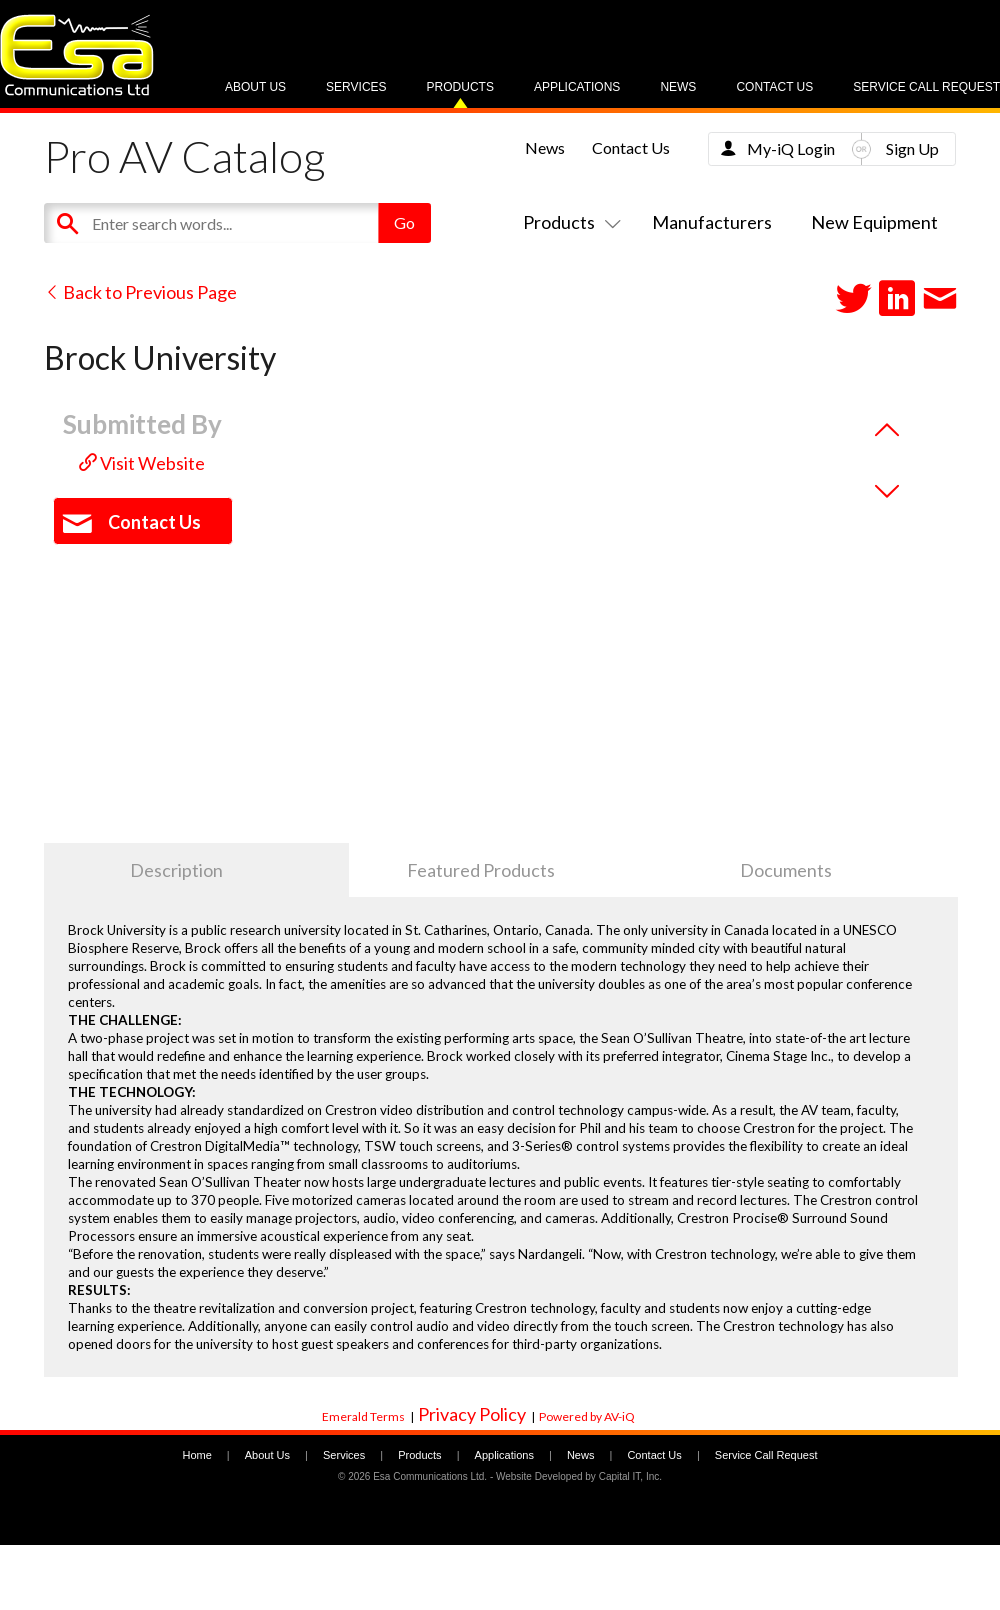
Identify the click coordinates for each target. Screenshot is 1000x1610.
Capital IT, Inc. (630, 1476)
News (678, 87)
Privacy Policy (472, 1414)
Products (460, 87)
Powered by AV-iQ (587, 1416)
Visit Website (142, 463)
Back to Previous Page (140, 292)
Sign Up (912, 148)
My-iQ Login (791, 148)
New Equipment (874, 222)
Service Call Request (926, 87)
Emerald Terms (363, 1416)
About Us (255, 87)
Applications (577, 87)
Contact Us (774, 87)
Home (196, 1455)
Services (356, 87)
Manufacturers (712, 222)
